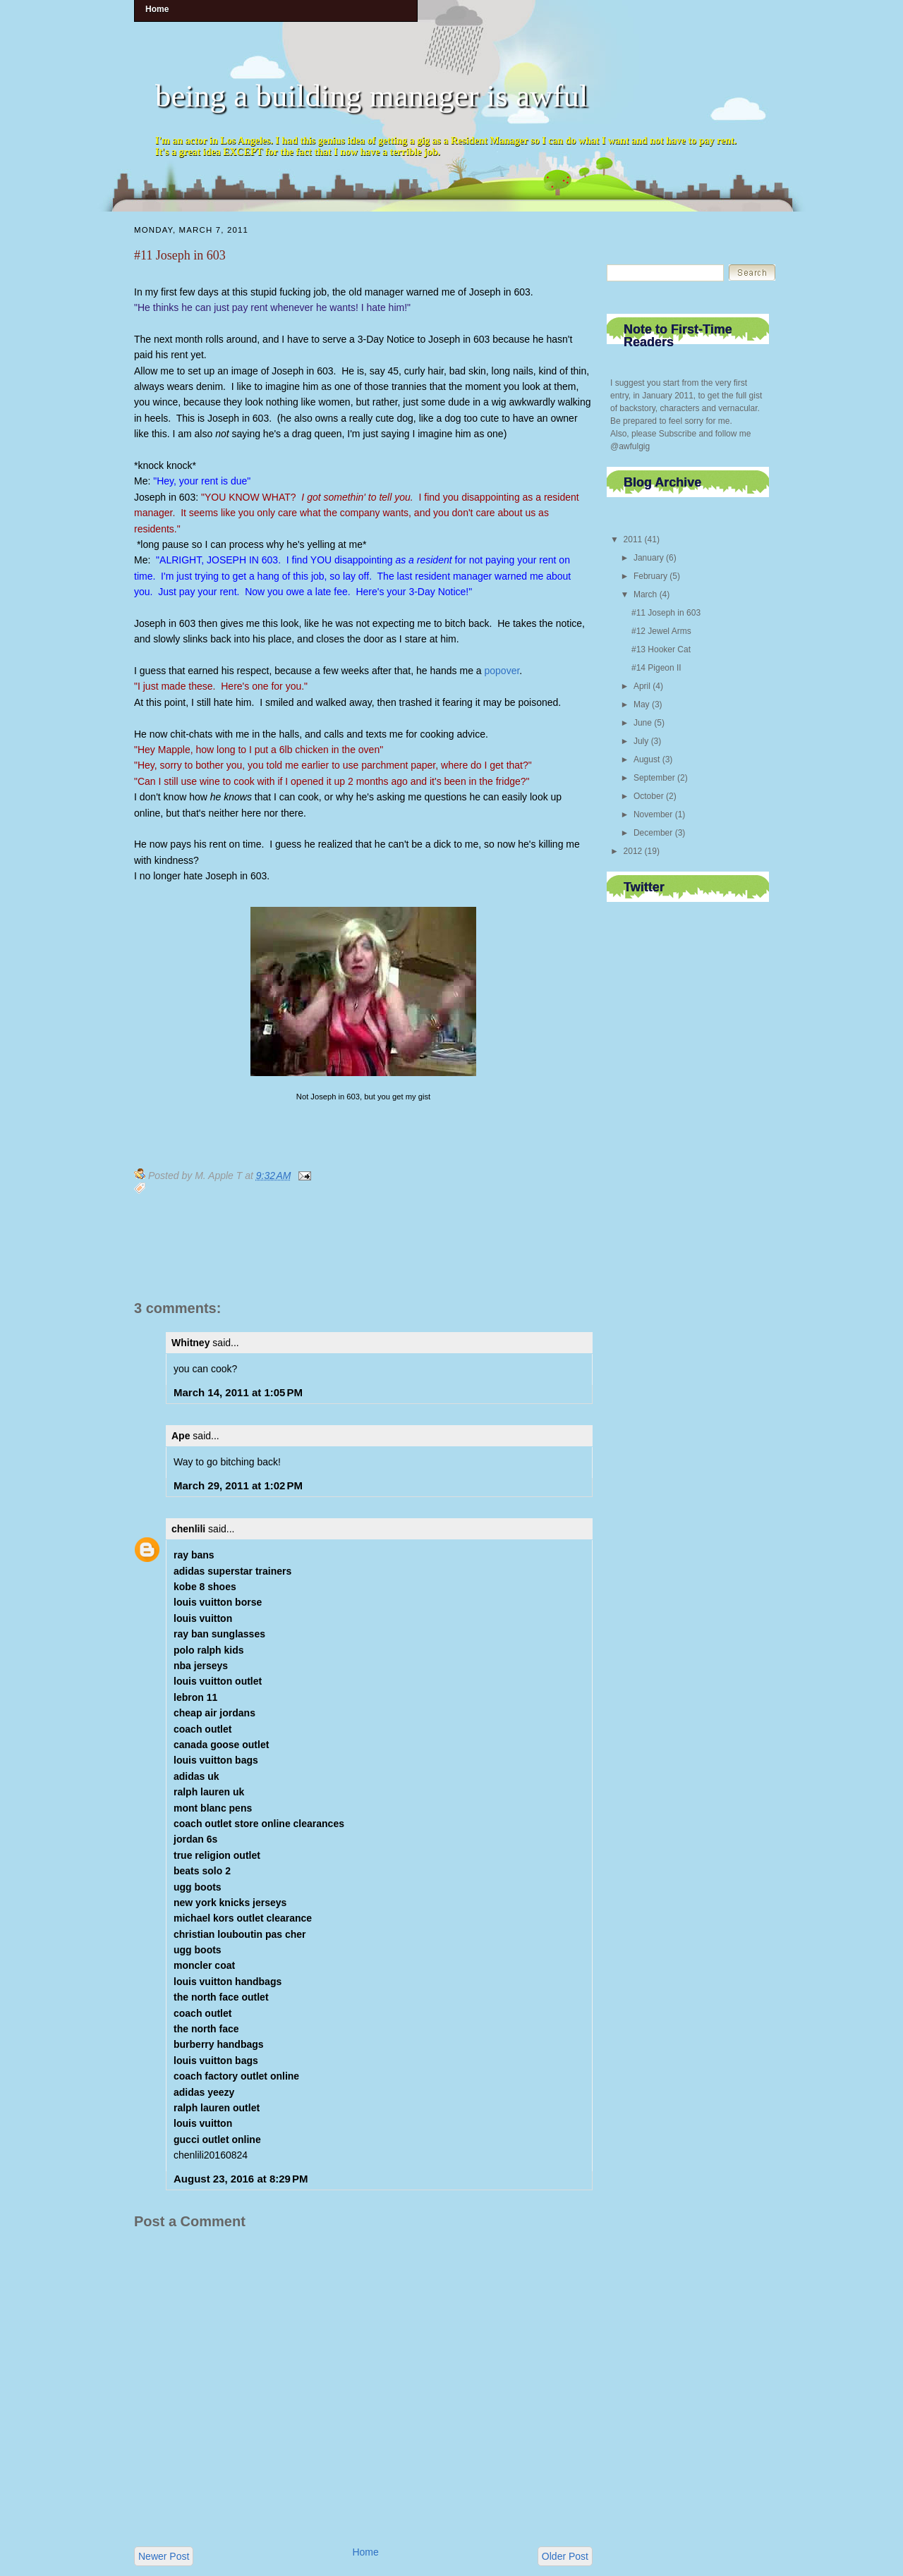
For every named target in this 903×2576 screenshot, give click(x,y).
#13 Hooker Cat (661, 649)
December (653, 833)
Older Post (565, 2556)
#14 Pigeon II (656, 668)
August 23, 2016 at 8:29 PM (241, 2179)
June (643, 723)
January (649, 558)
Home (365, 2552)
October (649, 796)
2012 (633, 851)
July (641, 741)
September (654, 778)
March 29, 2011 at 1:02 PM (238, 1485)
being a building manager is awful (371, 96)
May (642, 704)
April (642, 686)
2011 (633, 539)
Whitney (190, 1342)
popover (502, 670)
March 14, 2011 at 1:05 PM (238, 1392)
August (647, 759)
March (645, 594)
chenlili (188, 1528)
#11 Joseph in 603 (180, 255)
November (653, 814)
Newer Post (163, 2556)
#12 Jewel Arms (661, 631)
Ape (180, 1435)
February (650, 576)
